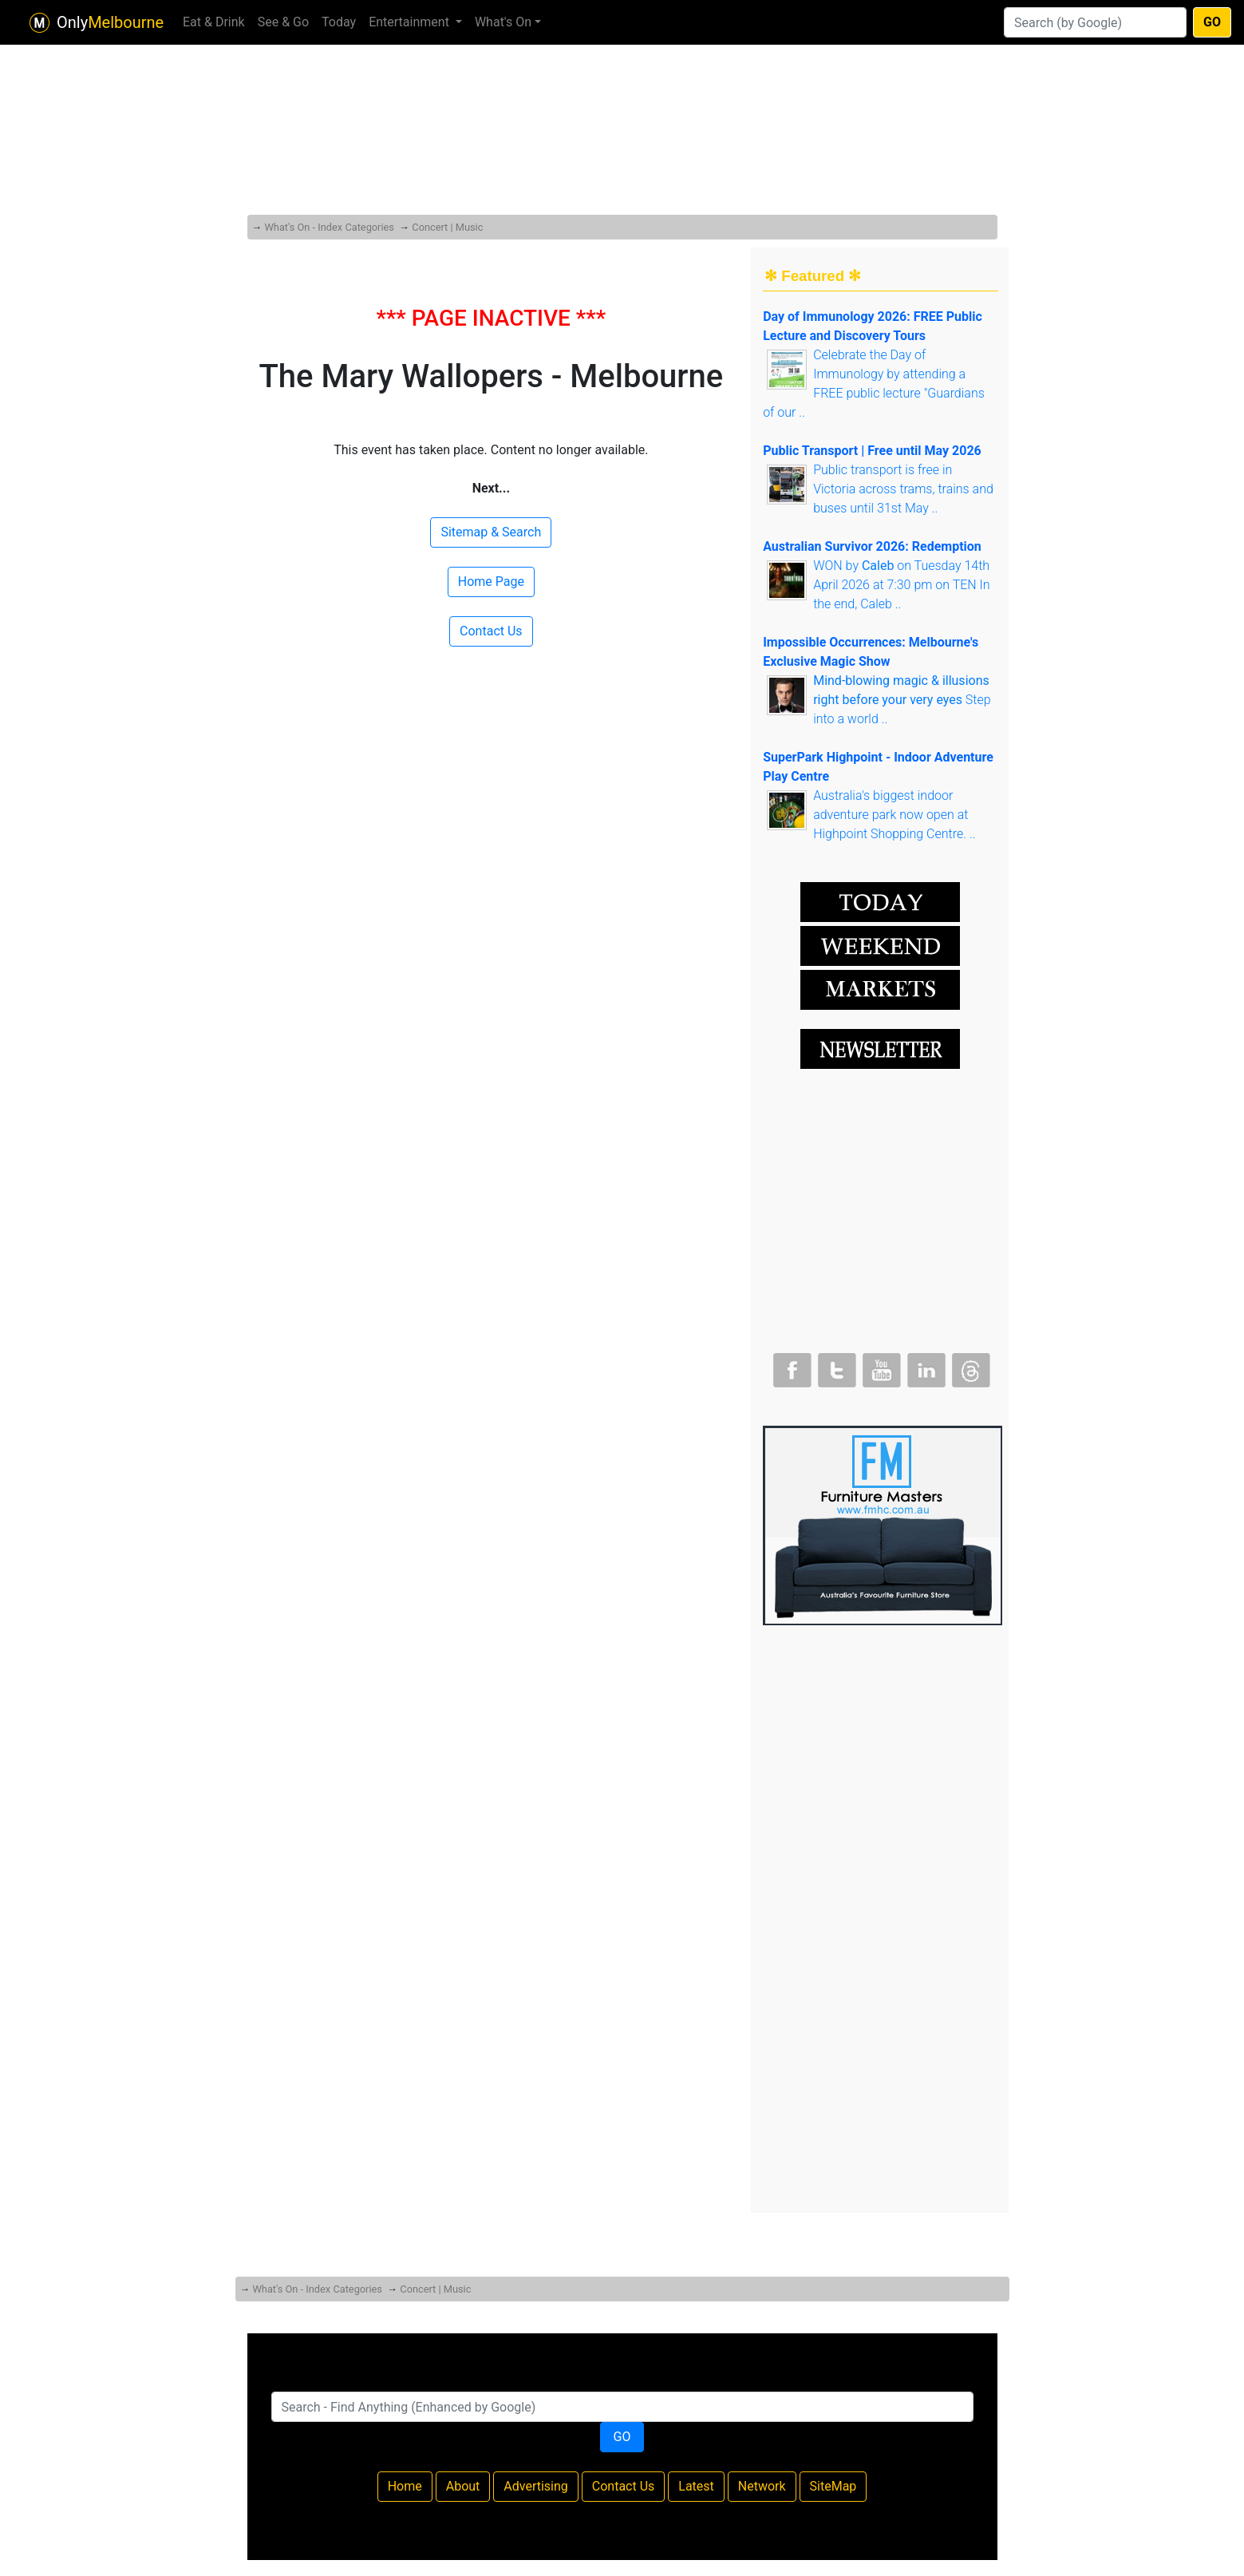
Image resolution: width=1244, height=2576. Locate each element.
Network (762, 2486)
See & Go (283, 22)
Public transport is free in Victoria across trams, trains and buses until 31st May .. (903, 489)
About (463, 2486)
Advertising (536, 2486)
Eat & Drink (214, 22)
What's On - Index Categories (328, 227)
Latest (696, 2486)
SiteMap (833, 2486)
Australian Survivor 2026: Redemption (872, 546)
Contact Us (491, 631)
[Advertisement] (622, 96)
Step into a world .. (901, 699)
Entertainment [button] (410, 22)
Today (339, 22)
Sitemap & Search (490, 532)
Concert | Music (447, 227)
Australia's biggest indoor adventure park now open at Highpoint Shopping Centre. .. (894, 814)
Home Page (491, 581)
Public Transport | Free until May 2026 (872, 450)
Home (405, 2486)
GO (1212, 22)
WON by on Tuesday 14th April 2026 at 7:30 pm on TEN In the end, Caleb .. (901, 584)
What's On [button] (503, 22)
